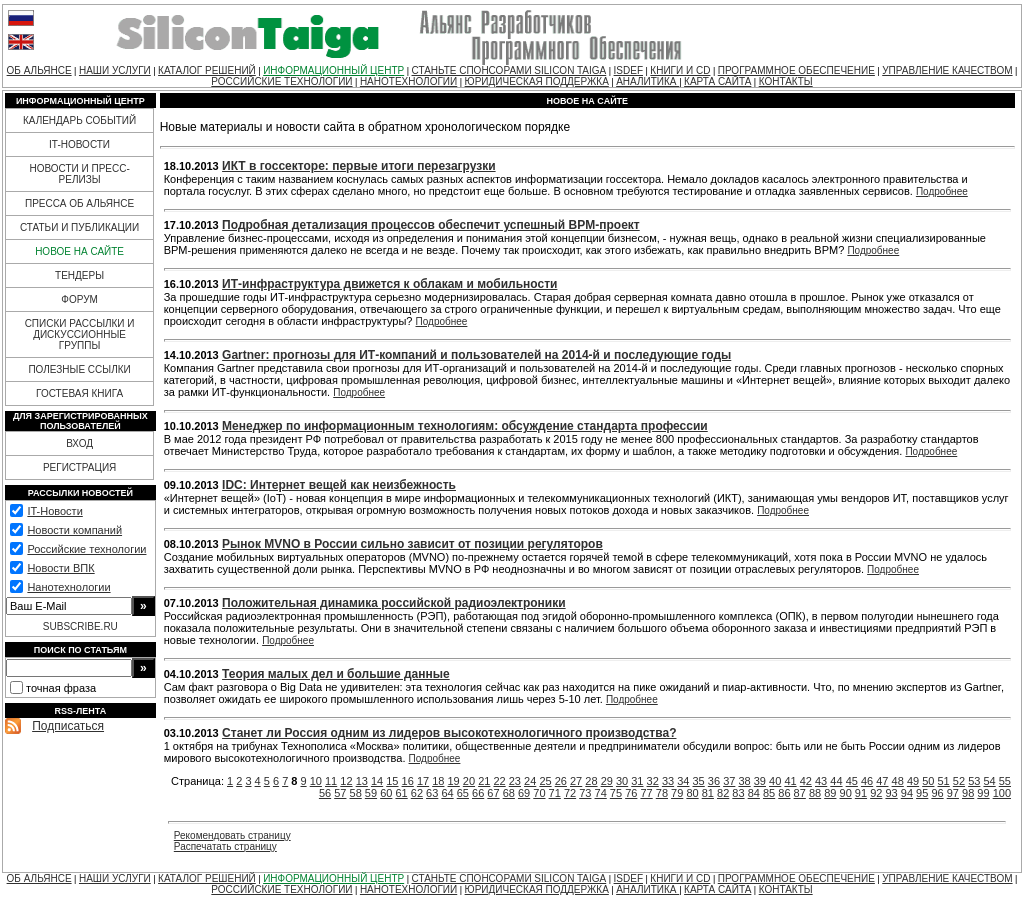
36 (714, 781)
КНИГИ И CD (680, 70)
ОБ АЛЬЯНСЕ (39, 70)
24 (530, 781)
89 (830, 793)
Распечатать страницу (225, 846)
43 (821, 781)
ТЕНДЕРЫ (79, 275)
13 (362, 781)
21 (484, 781)
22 (499, 781)
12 (346, 781)
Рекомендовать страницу (232, 835)
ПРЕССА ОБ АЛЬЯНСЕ (79, 203)
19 (454, 781)
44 (836, 781)
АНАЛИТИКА (647, 81)
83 (738, 793)
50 (928, 781)
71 (555, 793)
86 (784, 793)
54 (989, 781)
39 (760, 781)
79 (677, 793)
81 (708, 793)
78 (662, 793)
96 (937, 793)
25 (545, 781)
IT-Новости (54, 511)
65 (463, 793)
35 (699, 781)
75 (616, 793)
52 (959, 781)
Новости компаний (74, 530)
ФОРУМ (79, 299)
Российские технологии (86, 549)
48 (898, 781)
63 (432, 793)
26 (561, 781)
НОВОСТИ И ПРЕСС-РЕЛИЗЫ (79, 174)
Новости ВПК (60, 568)
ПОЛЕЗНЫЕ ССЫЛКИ (79, 369)
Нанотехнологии (68, 587)
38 (744, 781)
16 (408, 781)
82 (723, 793)
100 (1002, 793)
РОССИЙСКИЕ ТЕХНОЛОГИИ (281, 81)
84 (754, 793)
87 (800, 793)
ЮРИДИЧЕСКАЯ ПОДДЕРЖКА (537, 81)
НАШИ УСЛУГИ (115, 70)
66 (478, 793)
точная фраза (61, 688)
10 (316, 781)
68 (509, 793)
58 (356, 793)
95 (922, 793)
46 (867, 781)
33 (668, 781)
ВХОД (79, 443)
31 (637, 781)
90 (846, 793)
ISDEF (628, 70)
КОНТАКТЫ (786, 81)
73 (585, 793)
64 (447, 793)
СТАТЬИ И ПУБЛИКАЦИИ (79, 227)
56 (325, 793)
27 (576, 781)
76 (631, 793)
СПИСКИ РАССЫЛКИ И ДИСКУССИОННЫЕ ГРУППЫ (80, 334)
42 (806, 781)
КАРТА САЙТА (717, 81)
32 (653, 781)
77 (646, 793)
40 (775, 781)
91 (861, 793)
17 (423, 781)
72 (570, 793)
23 (515, 781)
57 (340, 793)
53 (974, 781)
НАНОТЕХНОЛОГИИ (408, 81)
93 (891, 793)
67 (493, 793)
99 (983, 793)
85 (769, 793)
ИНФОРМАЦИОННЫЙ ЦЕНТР (333, 70)
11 (331, 781)
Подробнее (942, 191)
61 (401, 793)
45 (852, 781)
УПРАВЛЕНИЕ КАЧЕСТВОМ (947, 70)
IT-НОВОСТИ (79, 144)
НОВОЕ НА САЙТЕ (79, 251)
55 (1005, 781)
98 (968, 793)
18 (438, 781)
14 (377, 781)
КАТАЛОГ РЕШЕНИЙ (207, 70)
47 (882, 781)
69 (524, 793)
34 (683, 781)
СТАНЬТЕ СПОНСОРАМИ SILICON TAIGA (509, 70)
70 (539, 793)
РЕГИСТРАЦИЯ (79, 467)
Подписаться (68, 726)
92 (876, 793)
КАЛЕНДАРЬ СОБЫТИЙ (79, 120)
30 (622, 781)
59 (371, 793)
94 (907, 793)
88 (815, 793)
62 (417, 793)
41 (790, 781)
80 (692, 793)
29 (607, 781)
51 (944, 781)
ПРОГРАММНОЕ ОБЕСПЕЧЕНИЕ (796, 70)
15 (392, 781)
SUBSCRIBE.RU (80, 626)
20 (469, 781)
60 (386, 793)
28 (591, 781)
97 (953, 793)
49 (913, 781)
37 (729, 781)
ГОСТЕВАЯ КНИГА (79, 393)
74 (601, 793)
